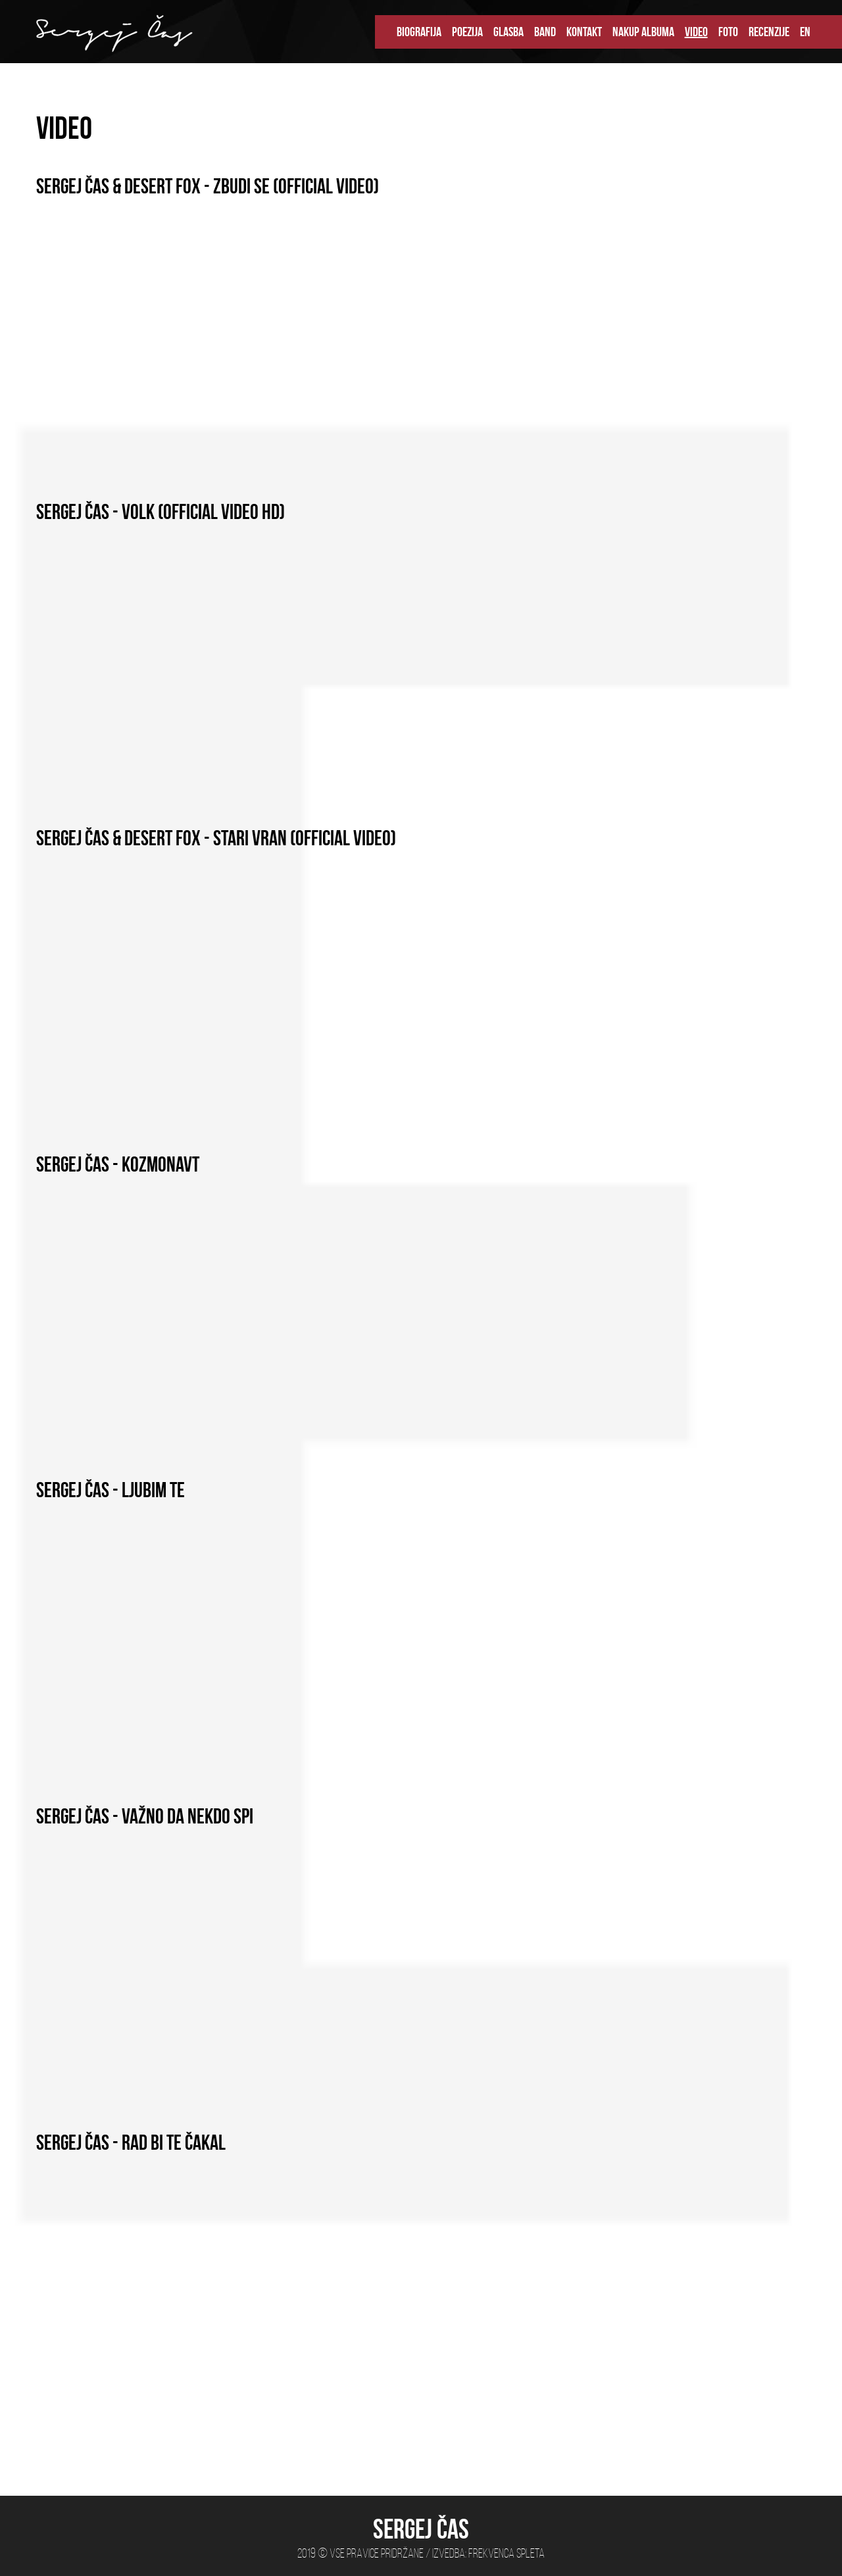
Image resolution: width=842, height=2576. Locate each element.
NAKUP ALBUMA (643, 31)
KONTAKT (584, 31)
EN (805, 31)
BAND (545, 31)
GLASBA (508, 31)
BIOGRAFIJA (419, 31)
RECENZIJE (769, 31)
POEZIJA (467, 31)
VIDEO (696, 31)
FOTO (728, 31)
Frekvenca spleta (506, 2553)
